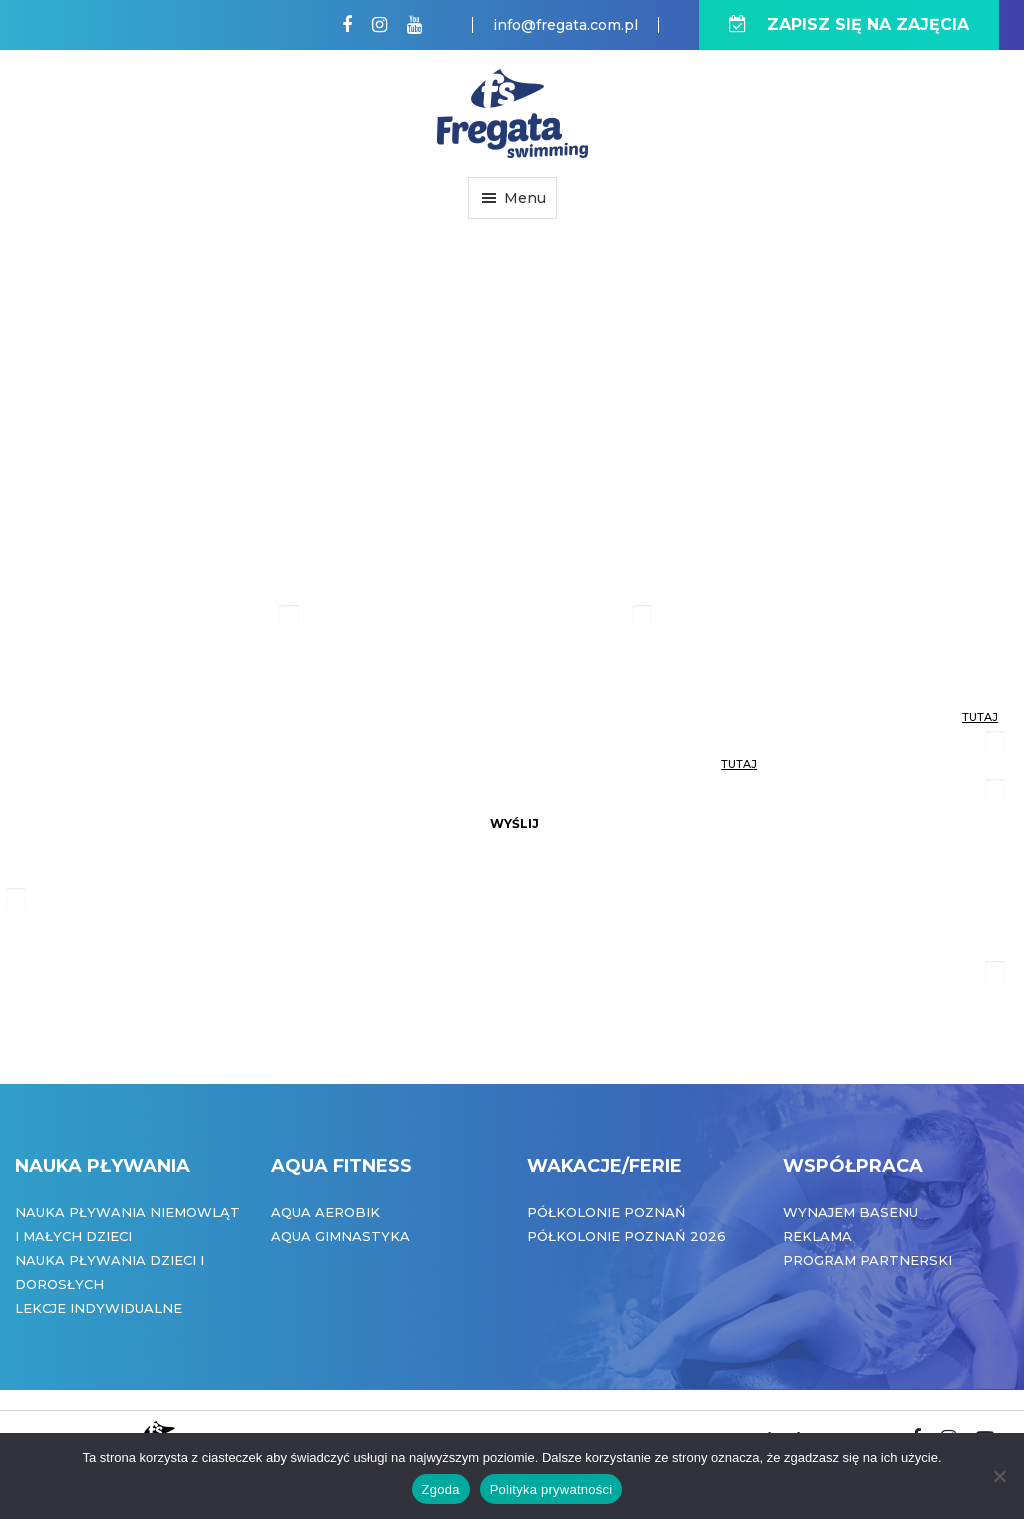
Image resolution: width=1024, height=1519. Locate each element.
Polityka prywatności (551, 1489)
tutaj (980, 717)
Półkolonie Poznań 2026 (626, 1236)
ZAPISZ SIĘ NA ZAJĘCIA (849, 24)
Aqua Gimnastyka (340, 1236)
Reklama (817, 1236)
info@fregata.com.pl (565, 25)
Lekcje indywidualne (98, 1308)
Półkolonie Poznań (606, 1212)
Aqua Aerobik (325, 1212)
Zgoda (441, 1489)
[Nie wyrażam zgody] (999, 1476)
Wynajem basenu (850, 1212)
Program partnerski (867, 1260)
